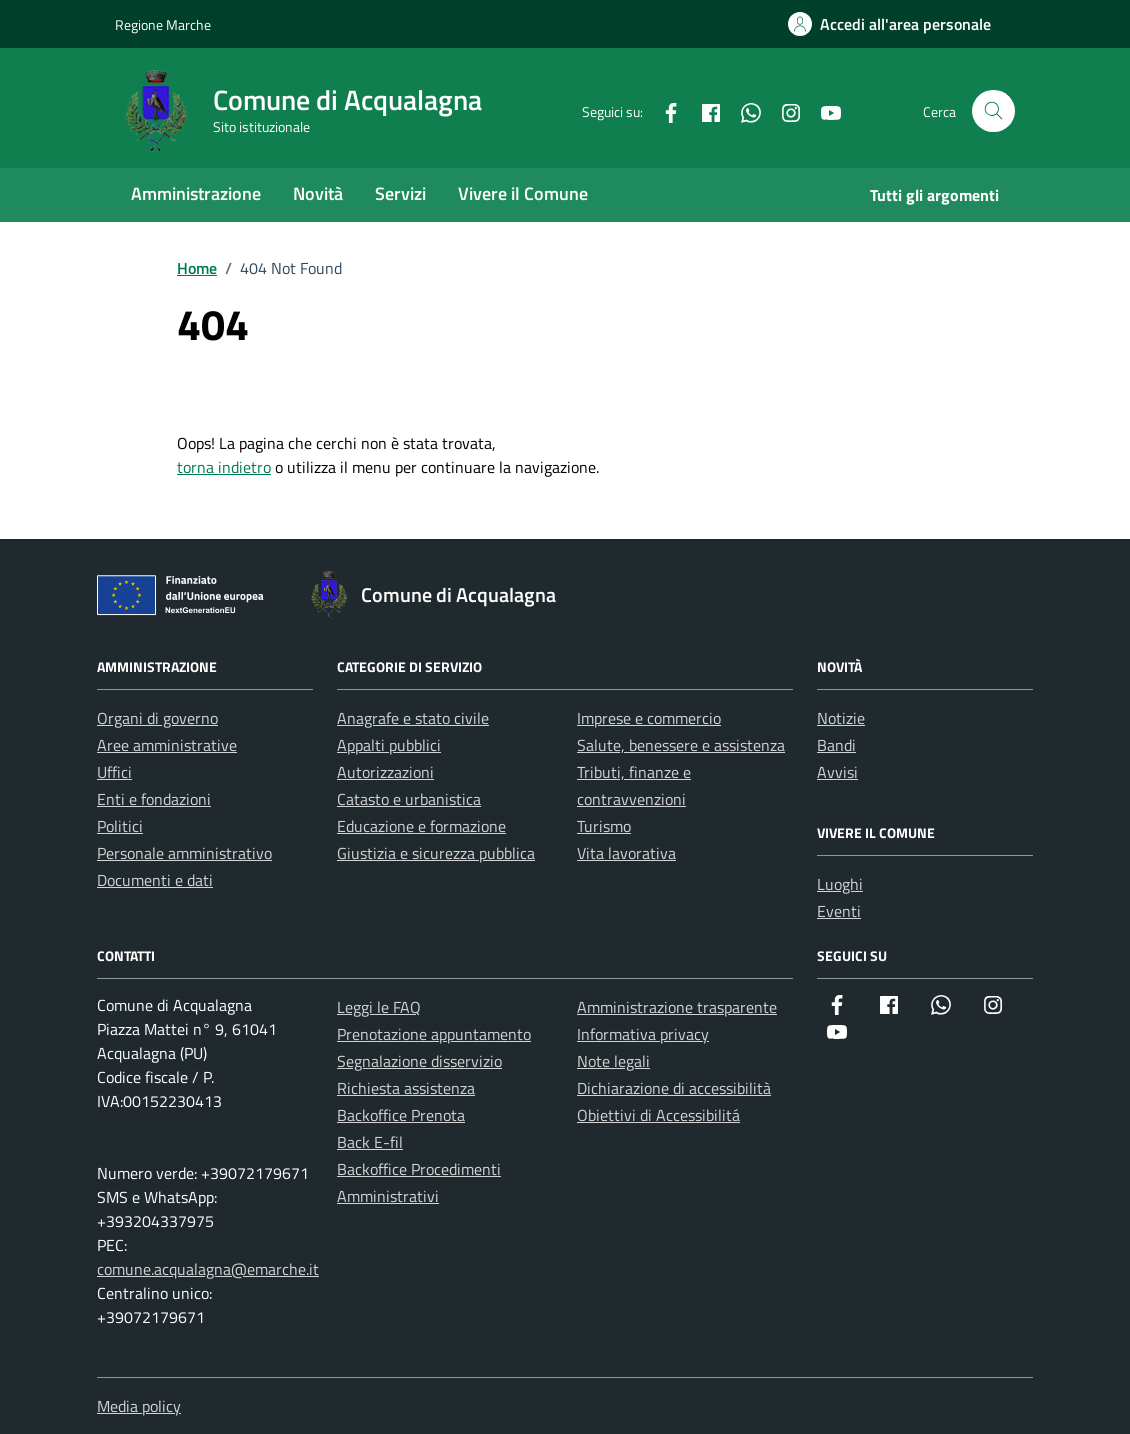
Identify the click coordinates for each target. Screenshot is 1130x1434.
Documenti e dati (155, 880)
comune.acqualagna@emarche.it (208, 1269)
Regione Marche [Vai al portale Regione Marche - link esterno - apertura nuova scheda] (163, 24)
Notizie (841, 718)
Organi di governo (157, 718)
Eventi (839, 911)
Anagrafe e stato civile (413, 718)
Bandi (836, 745)
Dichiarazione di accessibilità (674, 1088)
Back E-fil (370, 1142)
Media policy (139, 1406)
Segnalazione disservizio (419, 1061)
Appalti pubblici (389, 745)
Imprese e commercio (649, 718)
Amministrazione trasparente (677, 1007)
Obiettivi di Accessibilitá (658, 1115)
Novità (318, 193)
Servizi (400, 193)
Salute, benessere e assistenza (681, 745)
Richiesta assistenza (406, 1088)
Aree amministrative (167, 745)
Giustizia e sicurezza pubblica (436, 853)
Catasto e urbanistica (409, 799)
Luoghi (840, 884)
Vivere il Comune (523, 193)
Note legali (613, 1061)
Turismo (604, 826)
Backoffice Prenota (401, 1115)
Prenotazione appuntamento (434, 1034)
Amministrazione (196, 193)
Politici (120, 826)
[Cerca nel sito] (993, 111)
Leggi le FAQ (379, 1007)
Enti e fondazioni (154, 799)
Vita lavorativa (626, 853)
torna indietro (224, 467)
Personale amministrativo (184, 853)
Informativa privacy (643, 1034)
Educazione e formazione (421, 826)
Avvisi (837, 772)
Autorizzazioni (385, 772)
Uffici (114, 772)
